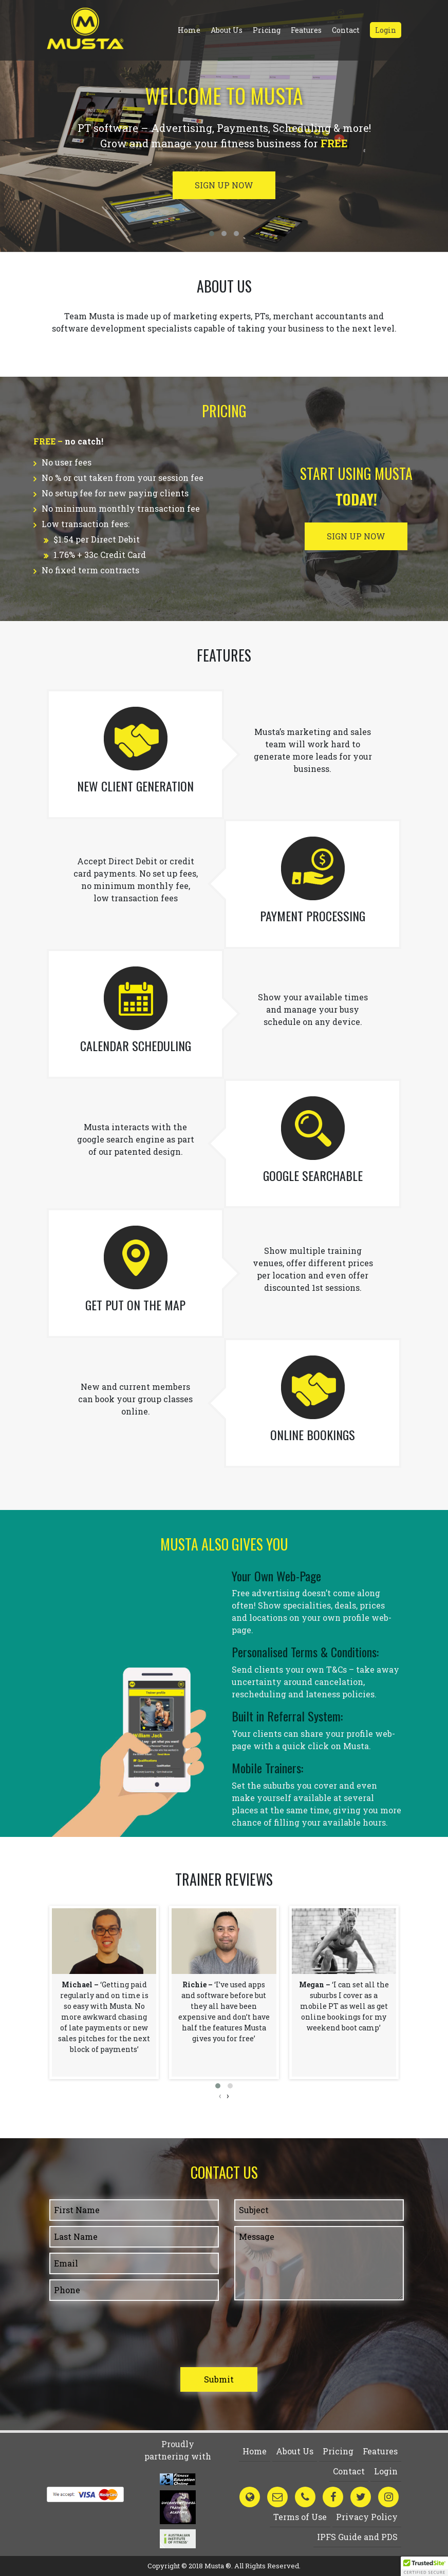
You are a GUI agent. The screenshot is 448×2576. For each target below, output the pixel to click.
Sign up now (224, 185)
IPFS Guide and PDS (357, 2536)
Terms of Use (300, 2516)
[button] (218, 2086)
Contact (346, 30)
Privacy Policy (367, 2516)
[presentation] (220, 2095)
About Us (226, 30)
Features (306, 30)
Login (385, 30)
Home (189, 30)
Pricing (267, 30)
